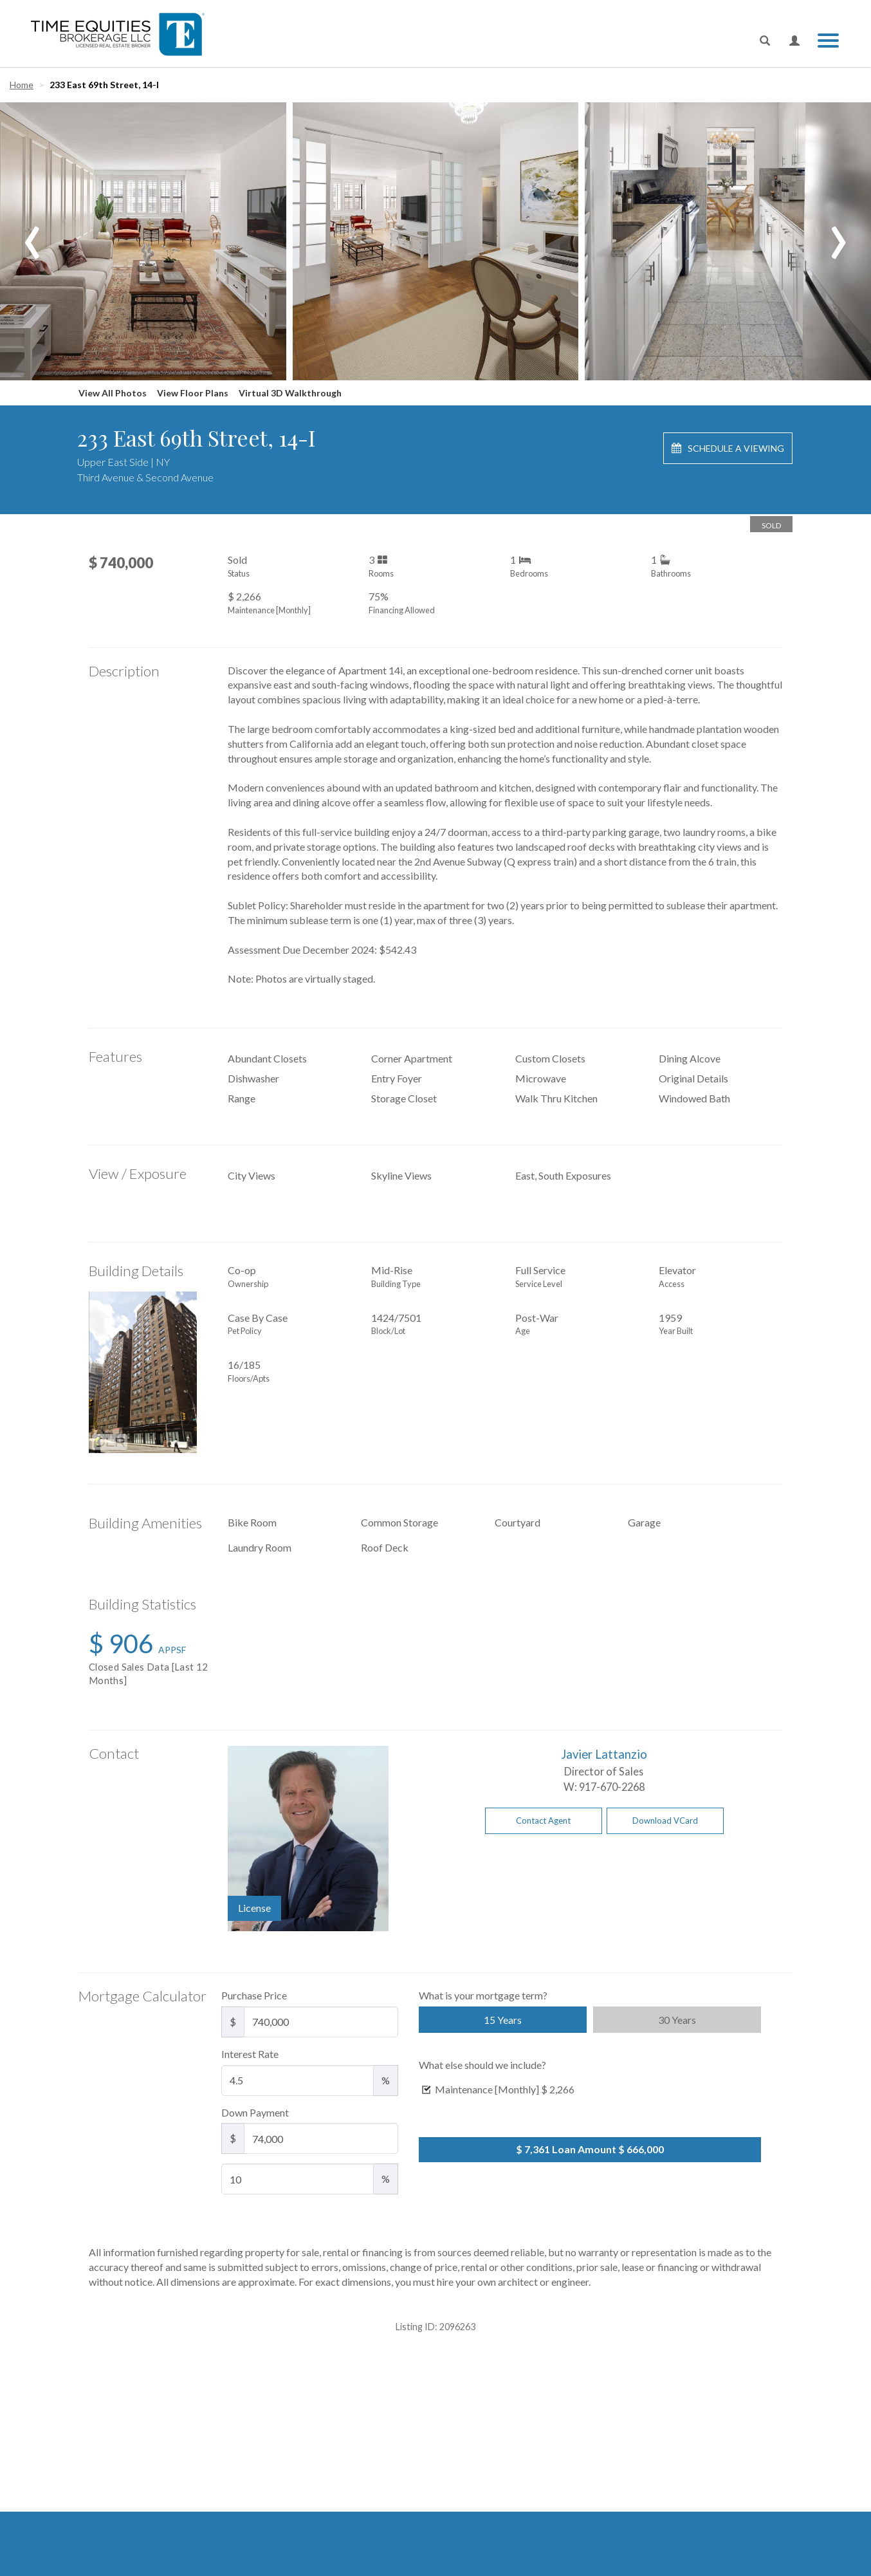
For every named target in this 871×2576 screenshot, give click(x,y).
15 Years (503, 2020)
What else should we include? (482, 2065)
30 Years (677, 2020)
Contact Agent (543, 1820)
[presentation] (32, 233)
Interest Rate (250, 2054)
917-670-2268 (612, 1787)
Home (21, 84)
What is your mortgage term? (483, 1995)
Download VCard (665, 1820)
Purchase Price (254, 1995)
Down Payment (255, 2112)
